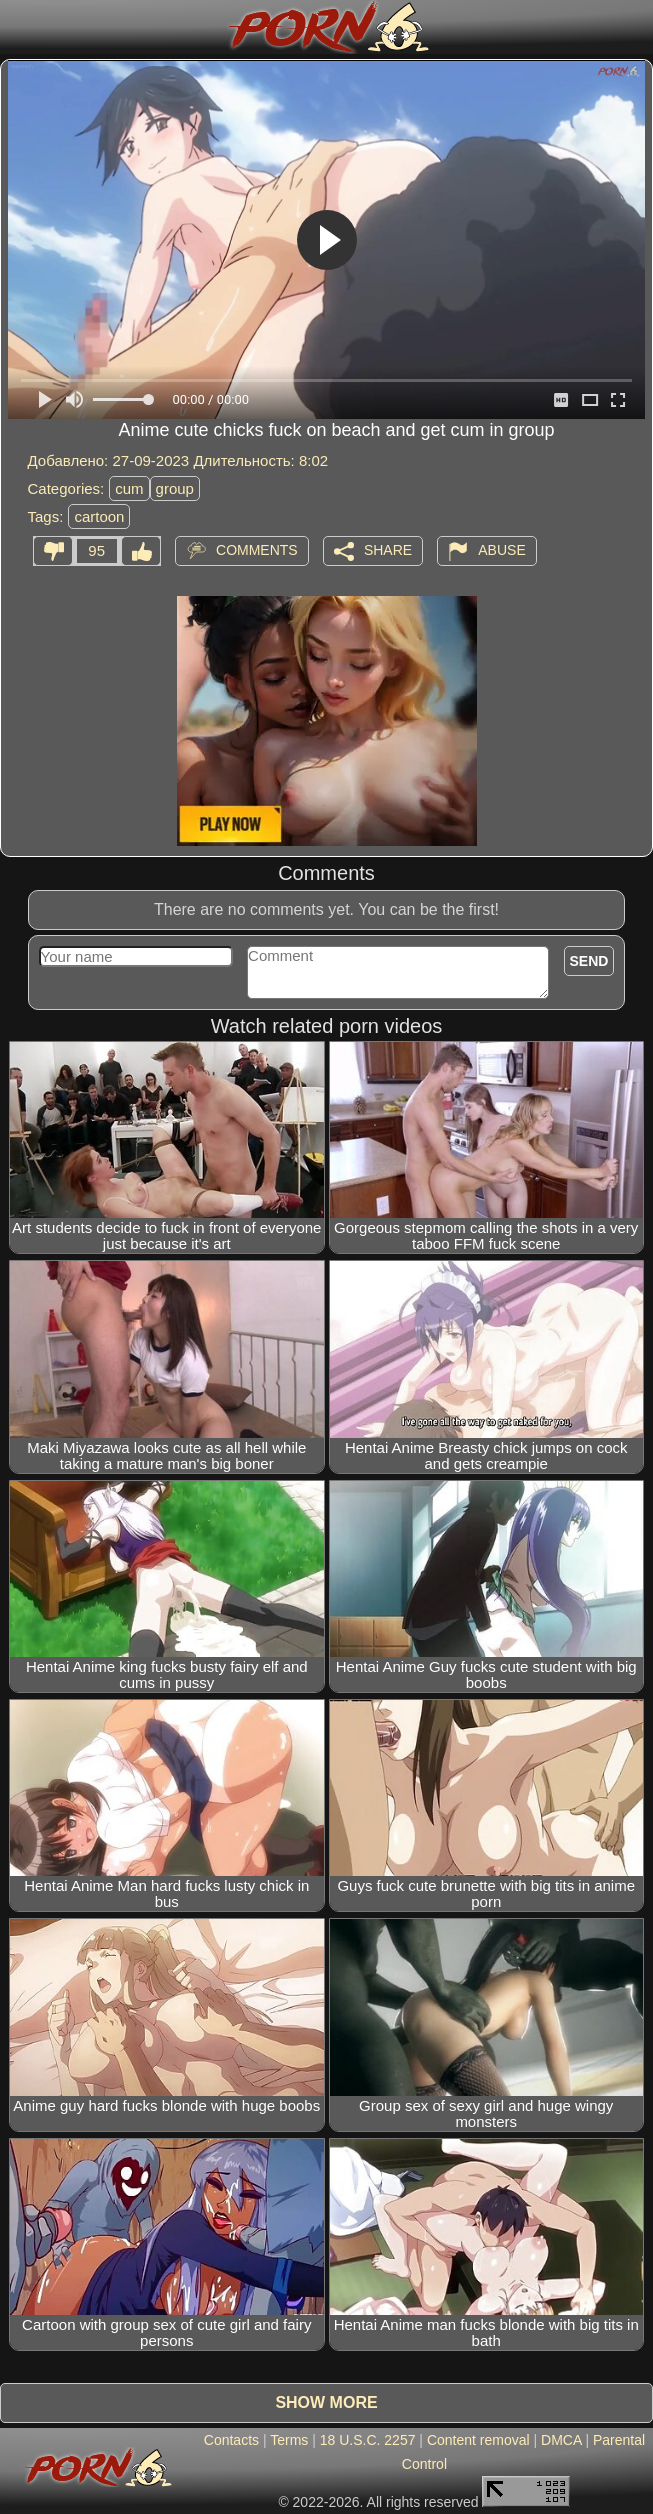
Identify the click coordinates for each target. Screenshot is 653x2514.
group (175, 488)
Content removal (478, 2440)
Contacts (231, 2440)
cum (129, 488)
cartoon (99, 516)
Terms (289, 2440)
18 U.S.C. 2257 (368, 2440)
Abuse (501, 550)
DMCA (561, 2440)
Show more (326, 2402)
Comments (257, 550)
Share (388, 550)
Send (589, 961)
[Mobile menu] (18, 27)
